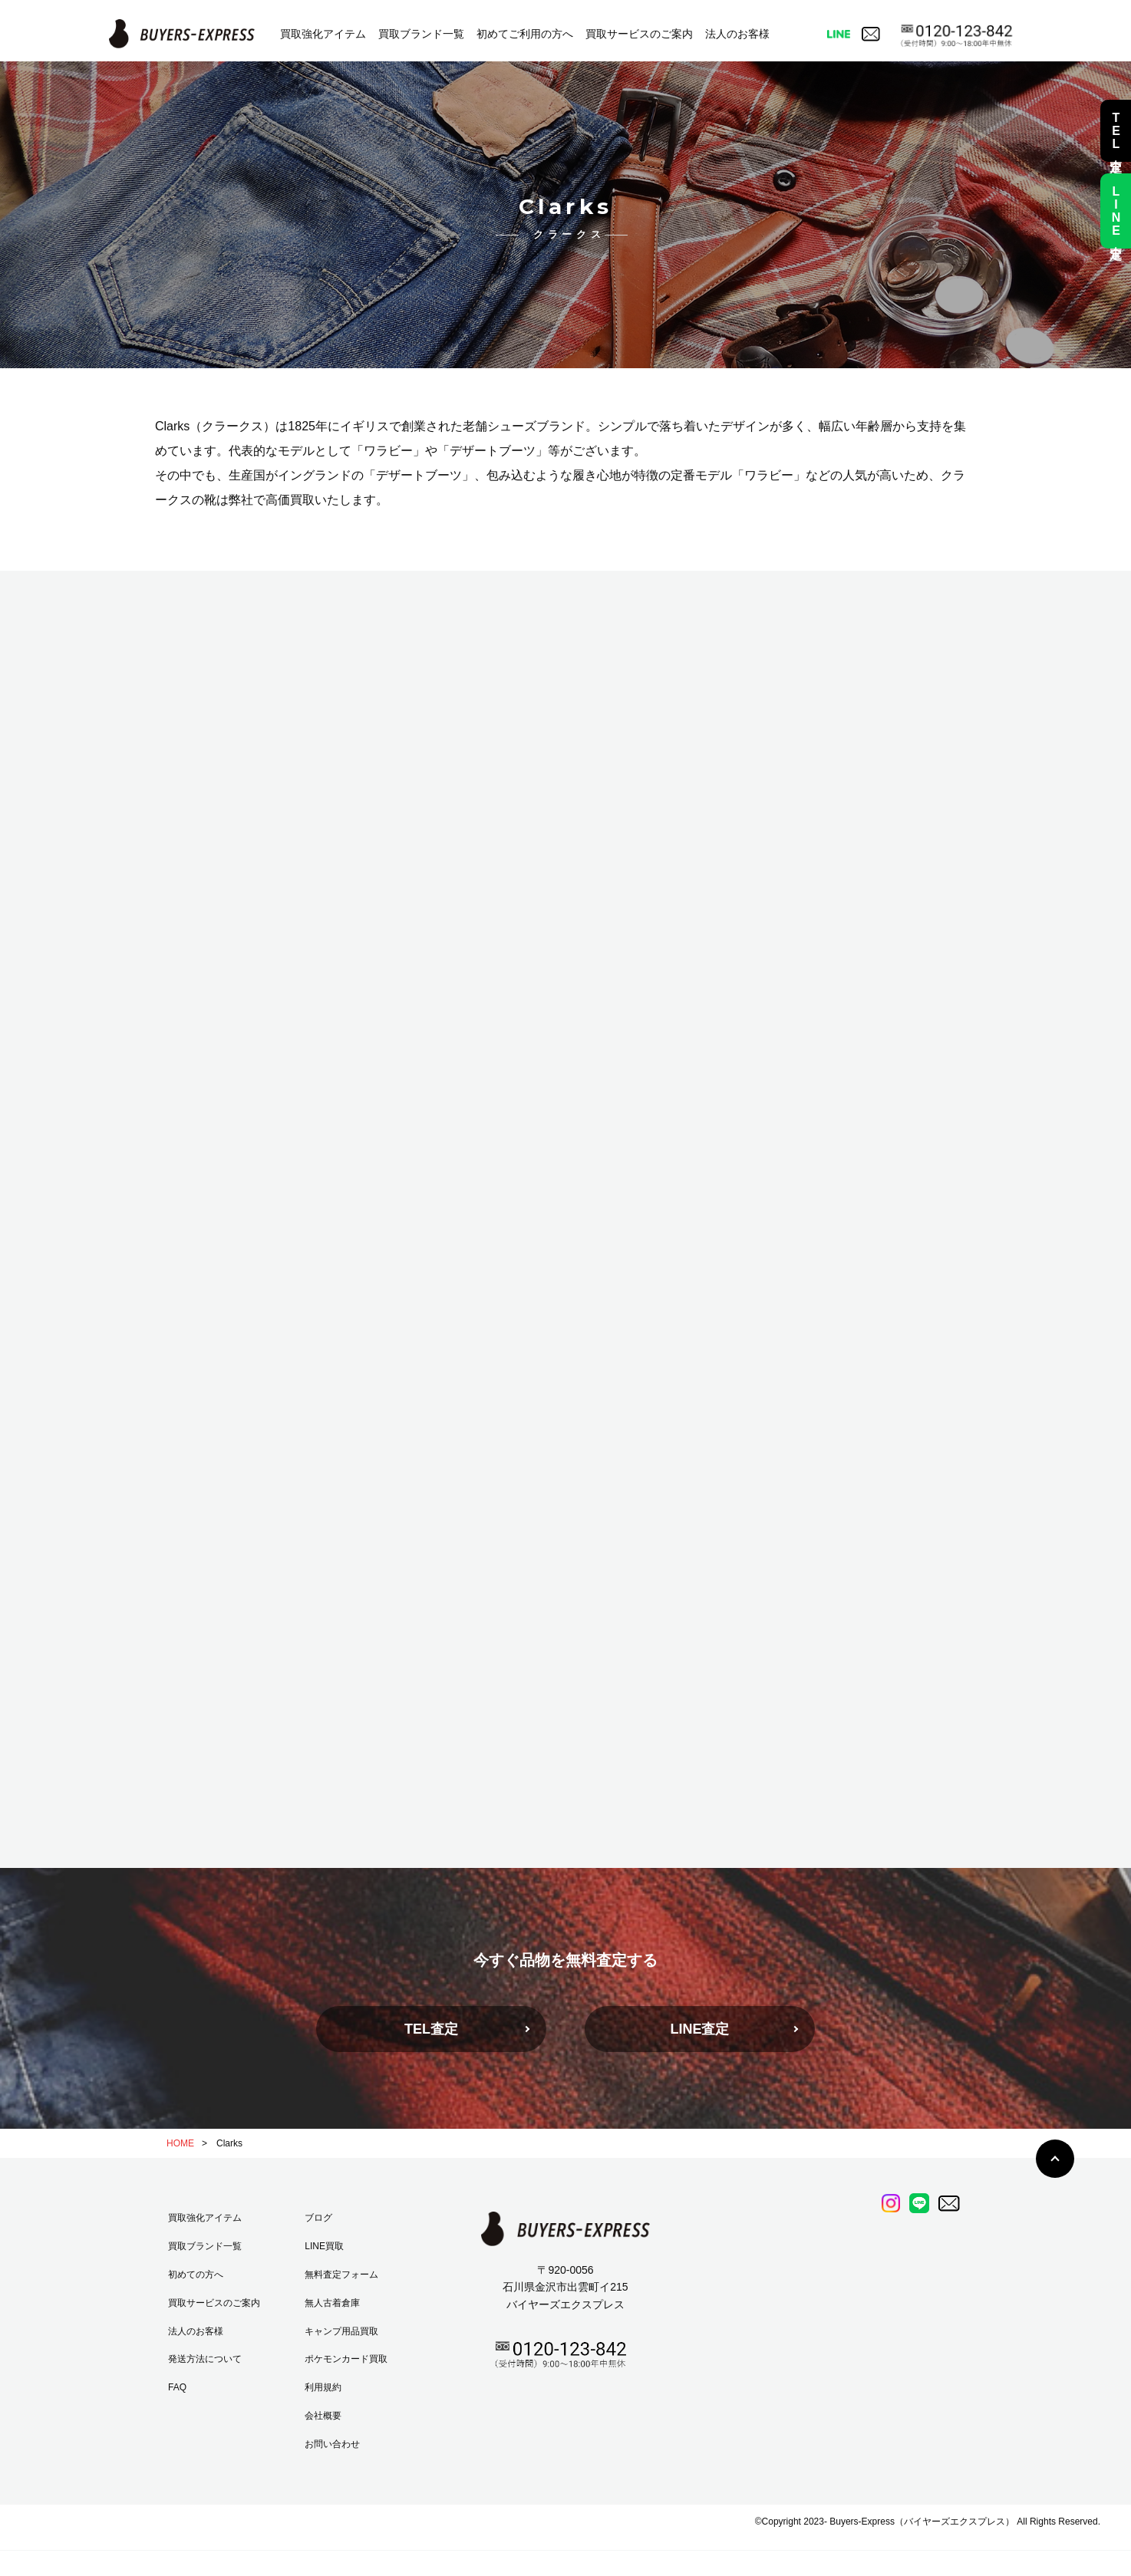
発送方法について (205, 2359)
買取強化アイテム (323, 34)
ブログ (318, 2217)
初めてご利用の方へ (524, 34)
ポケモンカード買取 (346, 2359)
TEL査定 (431, 2029)
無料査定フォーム (341, 2274)
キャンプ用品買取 (341, 2331)
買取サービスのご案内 (639, 34)
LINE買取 (324, 2246)
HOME (180, 2143)
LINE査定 (699, 2029)
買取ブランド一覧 (421, 34)
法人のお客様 (737, 34)
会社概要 (323, 2415)
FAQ (177, 2387)
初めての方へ (195, 2274)
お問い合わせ (332, 2444)
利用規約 (323, 2387)
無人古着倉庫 (332, 2303)
